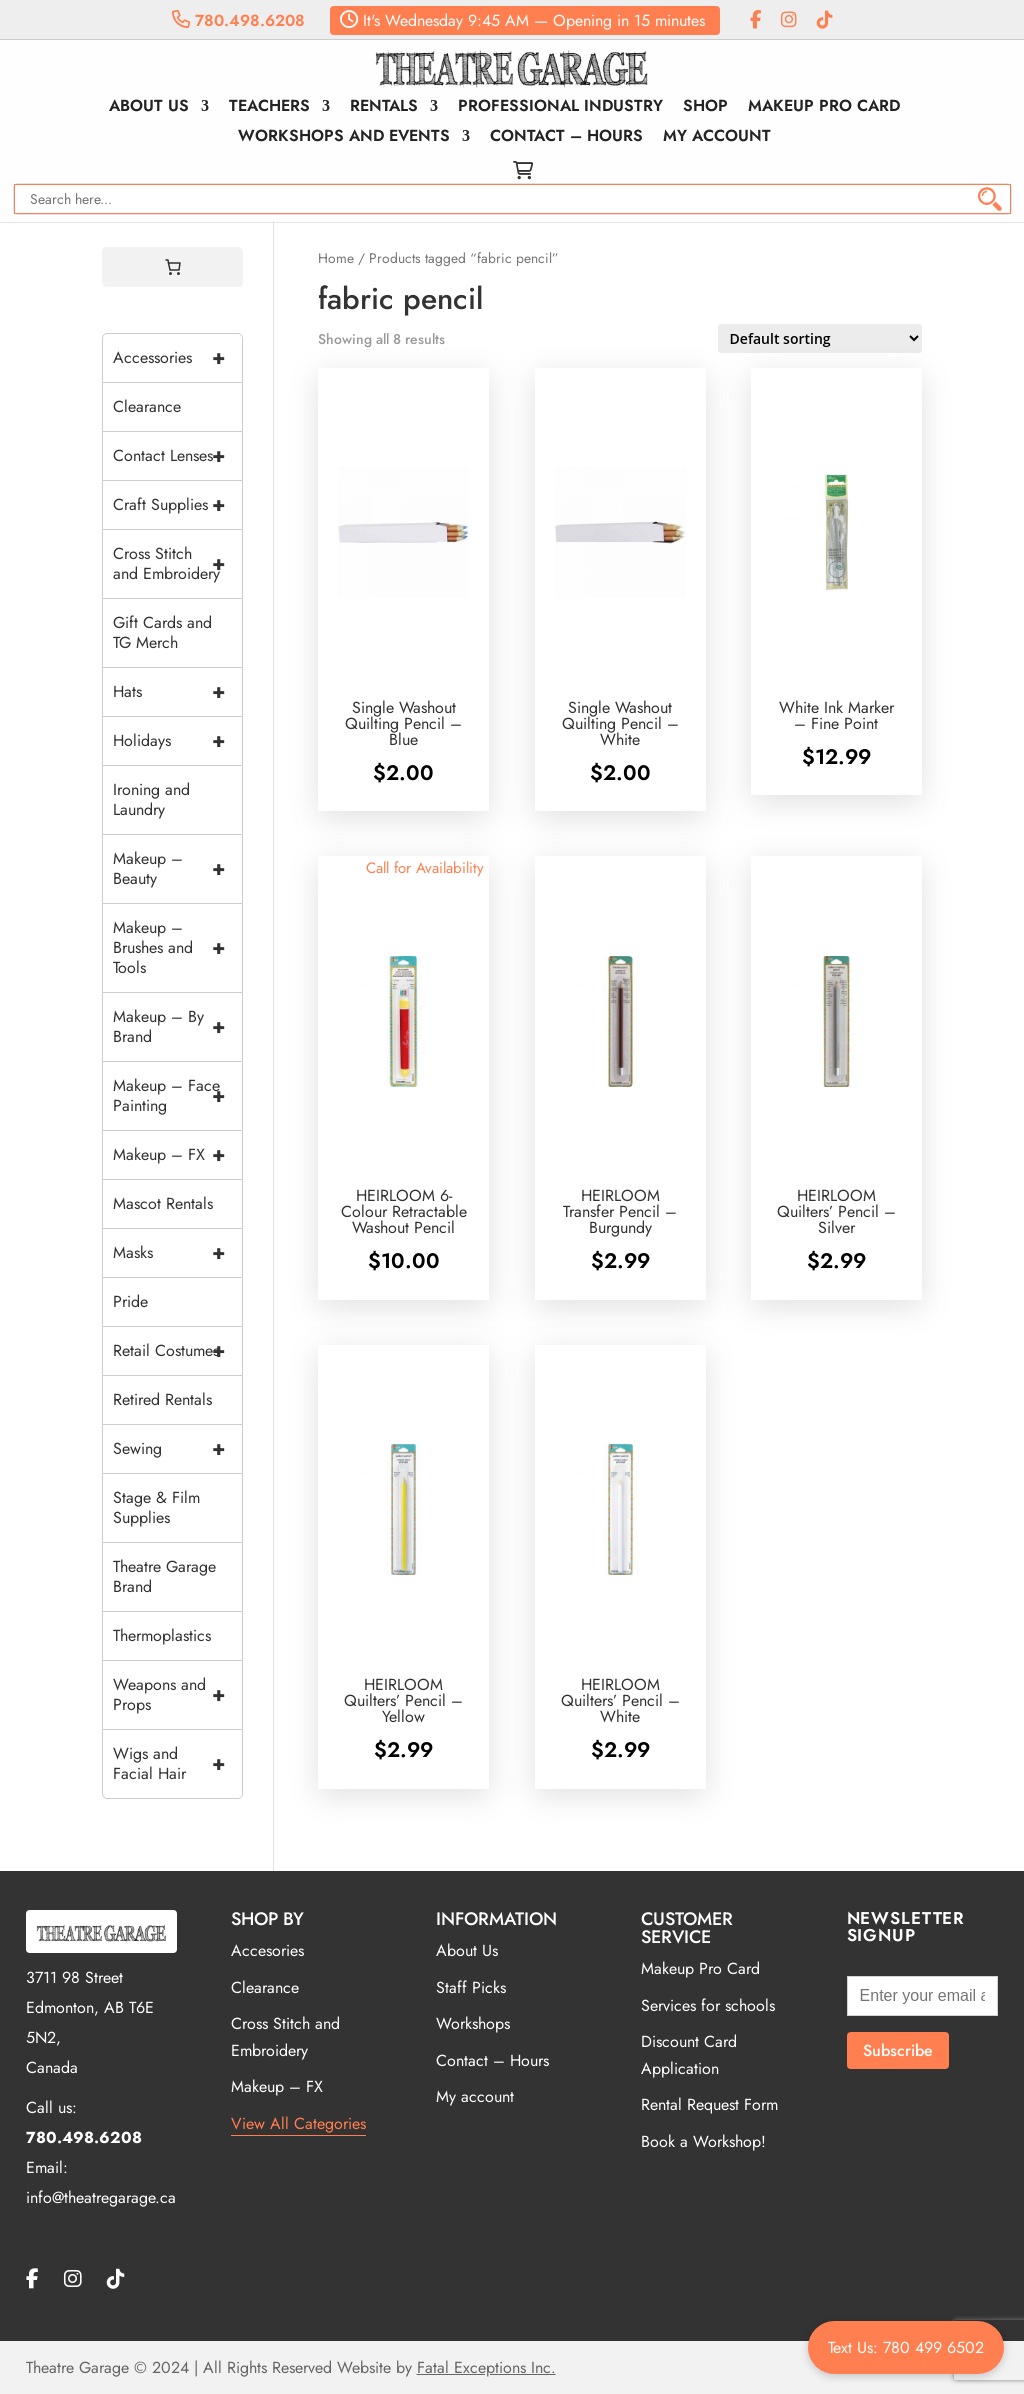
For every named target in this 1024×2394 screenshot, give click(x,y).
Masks (177, 1253)
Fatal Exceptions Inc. (486, 2367)
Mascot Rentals (163, 1203)
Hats (177, 692)
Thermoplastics (162, 1635)
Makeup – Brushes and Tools (177, 948)
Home (336, 258)
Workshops (473, 2023)
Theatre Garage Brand (164, 1576)
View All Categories (298, 2123)
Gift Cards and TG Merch (162, 632)
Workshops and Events (344, 138)
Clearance (147, 406)
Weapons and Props (177, 1695)
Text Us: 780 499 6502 (906, 2347)
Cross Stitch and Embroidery (177, 564)
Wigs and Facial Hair (177, 1764)
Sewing (177, 1449)
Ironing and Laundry (151, 799)
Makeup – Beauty (177, 869)
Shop (705, 108)
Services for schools (708, 2005)
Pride (130, 1301)
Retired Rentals (162, 1399)
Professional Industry (560, 108)
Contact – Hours (566, 138)
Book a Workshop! (703, 2141)
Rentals (384, 108)
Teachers (269, 108)
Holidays (177, 741)
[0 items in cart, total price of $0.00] (173, 267)
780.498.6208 (238, 20)
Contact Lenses (177, 456)
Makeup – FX (177, 1155)
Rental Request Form (709, 2104)
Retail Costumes (177, 1351)
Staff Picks (471, 1987)
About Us (149, 108)
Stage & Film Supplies (156, 1507)
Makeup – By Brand (177, 1027)
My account (717, 138)
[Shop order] (820, 338)
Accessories (177, 358)
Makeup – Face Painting (177, 1096)
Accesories (267, 1950)
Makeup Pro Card (824, 108)
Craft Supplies (177, 505)
